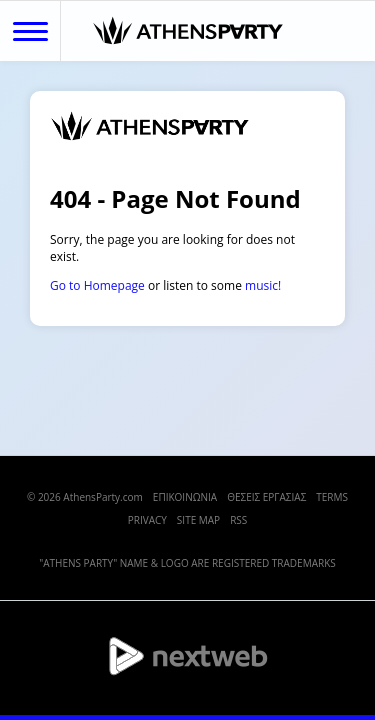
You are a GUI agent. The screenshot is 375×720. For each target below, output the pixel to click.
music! (263, 285)
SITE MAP (198, 520)
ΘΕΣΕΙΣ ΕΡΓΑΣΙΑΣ (266, 497)
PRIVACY (147, 520)
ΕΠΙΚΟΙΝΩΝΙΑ (185, 497)
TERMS (332, 497)
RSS (238, 520)
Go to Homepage (97, 285)
